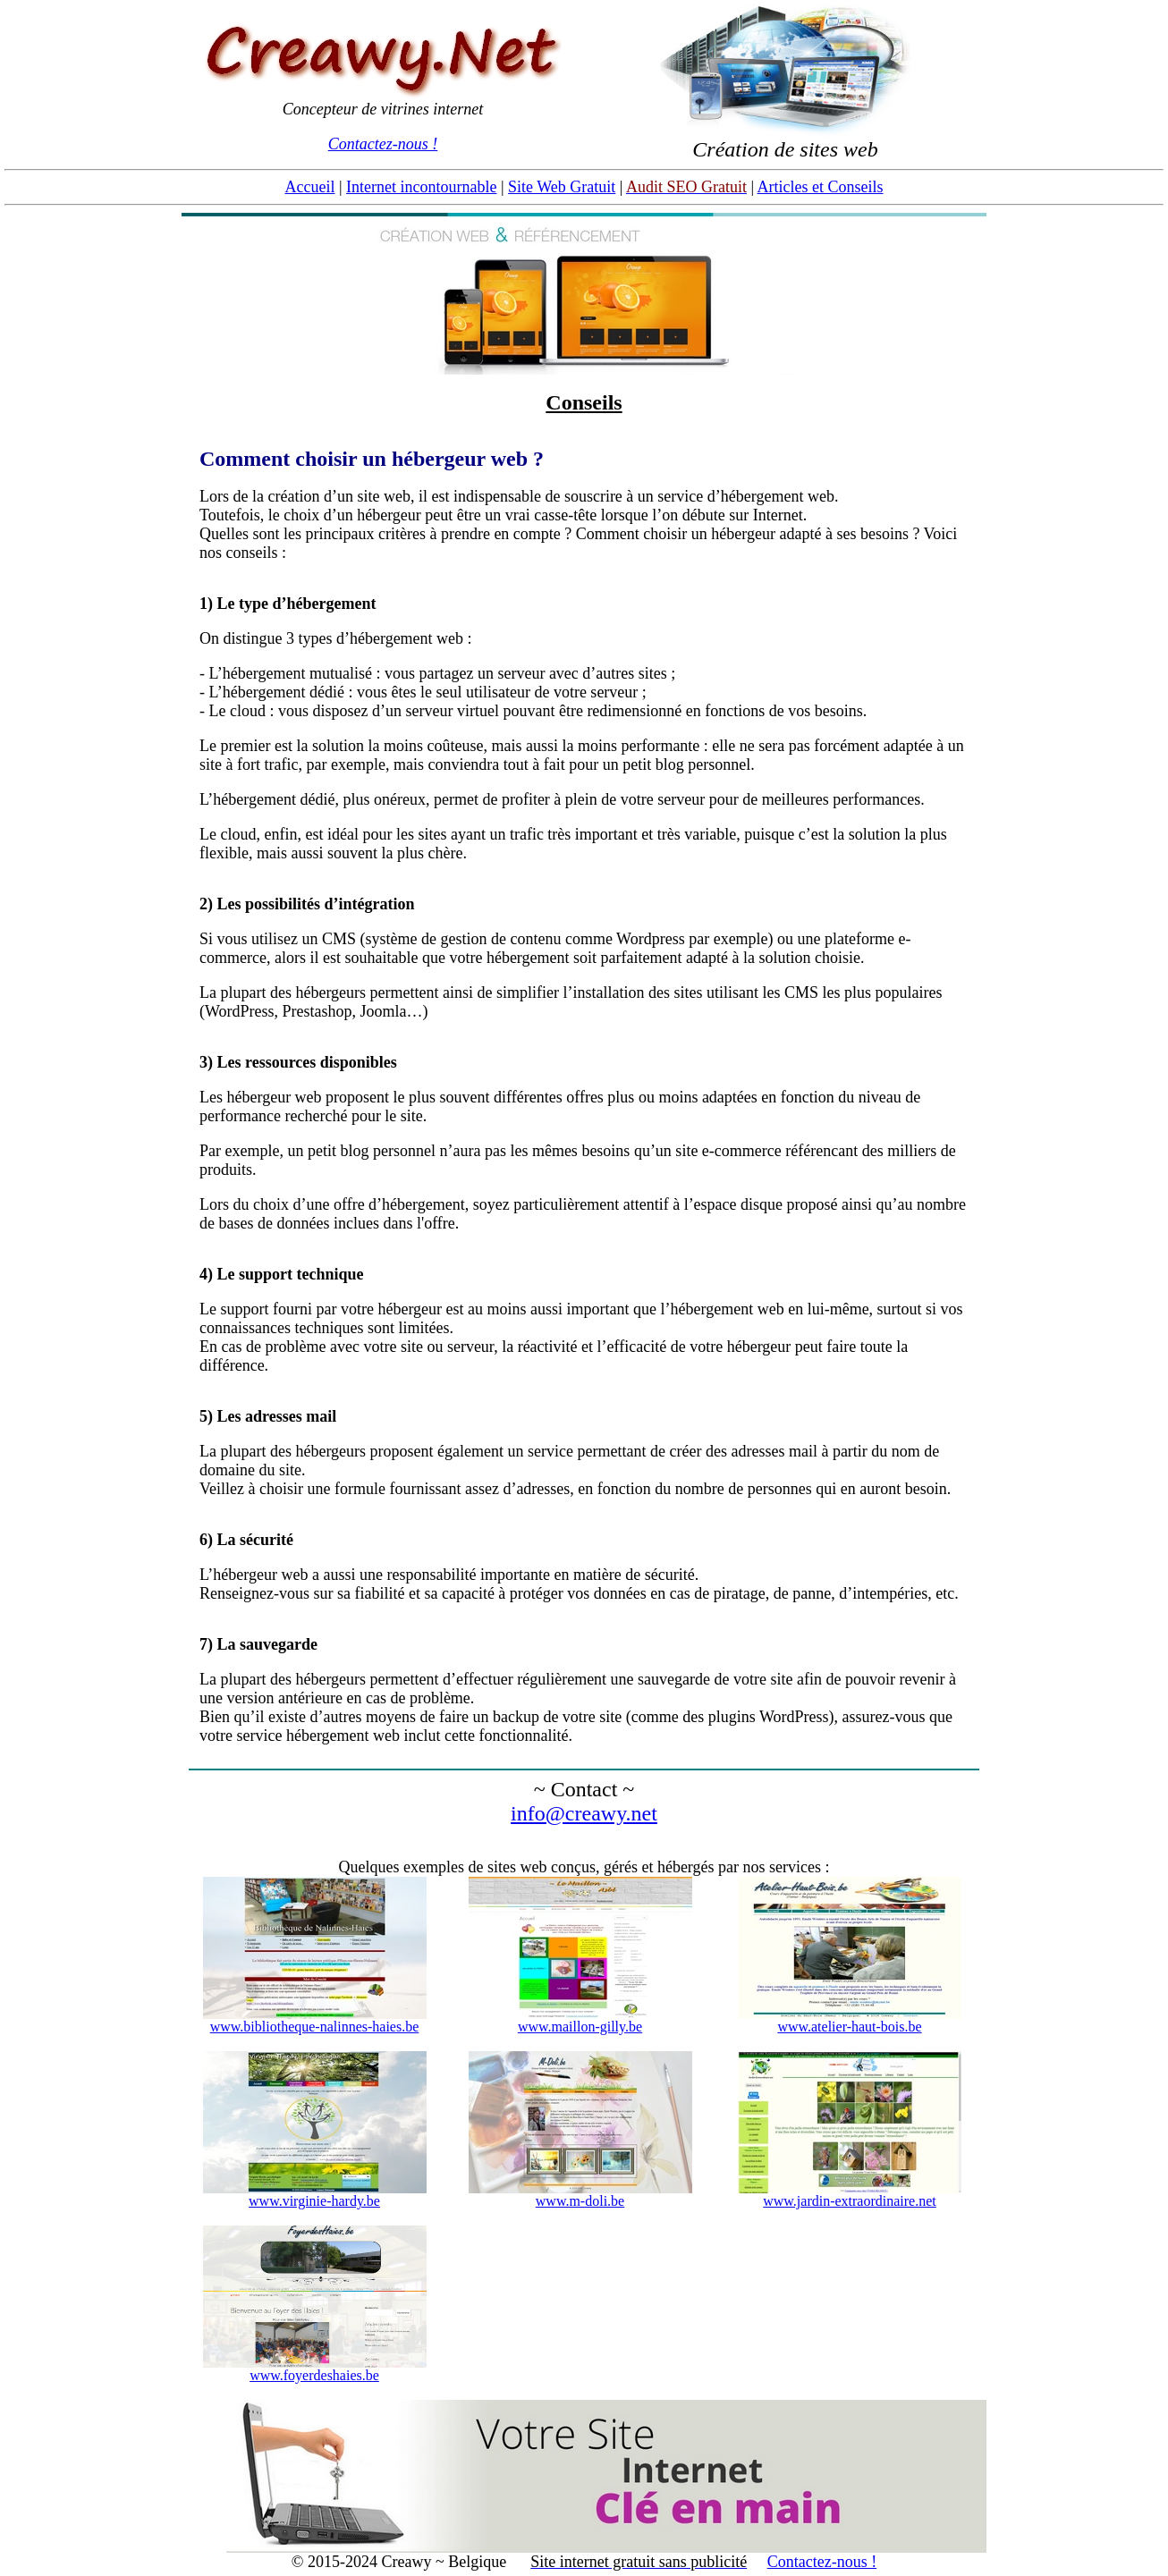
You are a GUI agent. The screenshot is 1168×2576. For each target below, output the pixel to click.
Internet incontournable (421, 187)
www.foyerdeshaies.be (314, 2375)
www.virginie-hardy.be (314, 2201)
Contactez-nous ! (382, 144)
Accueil (309, 187)
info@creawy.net (584, 1813)
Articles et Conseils (821, 187)
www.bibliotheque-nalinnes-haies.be (314, 2026)
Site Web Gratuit (561, 187)
